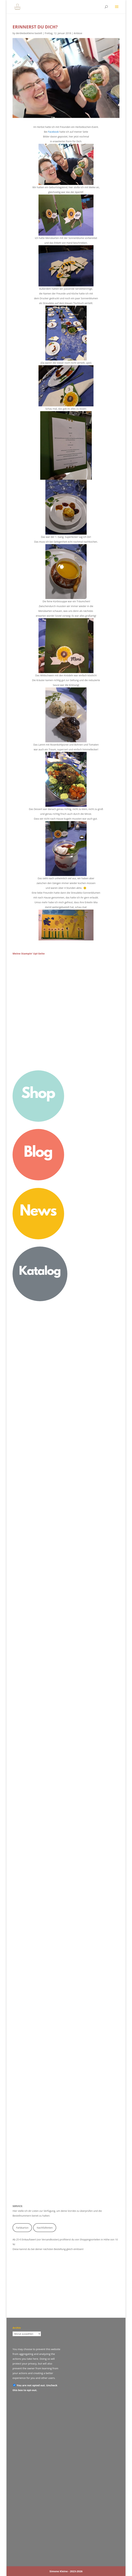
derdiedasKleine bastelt (29, 33)
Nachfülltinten (45, 2227)
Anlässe (78, 33)
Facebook (53, 131)
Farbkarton (22, 2227)
